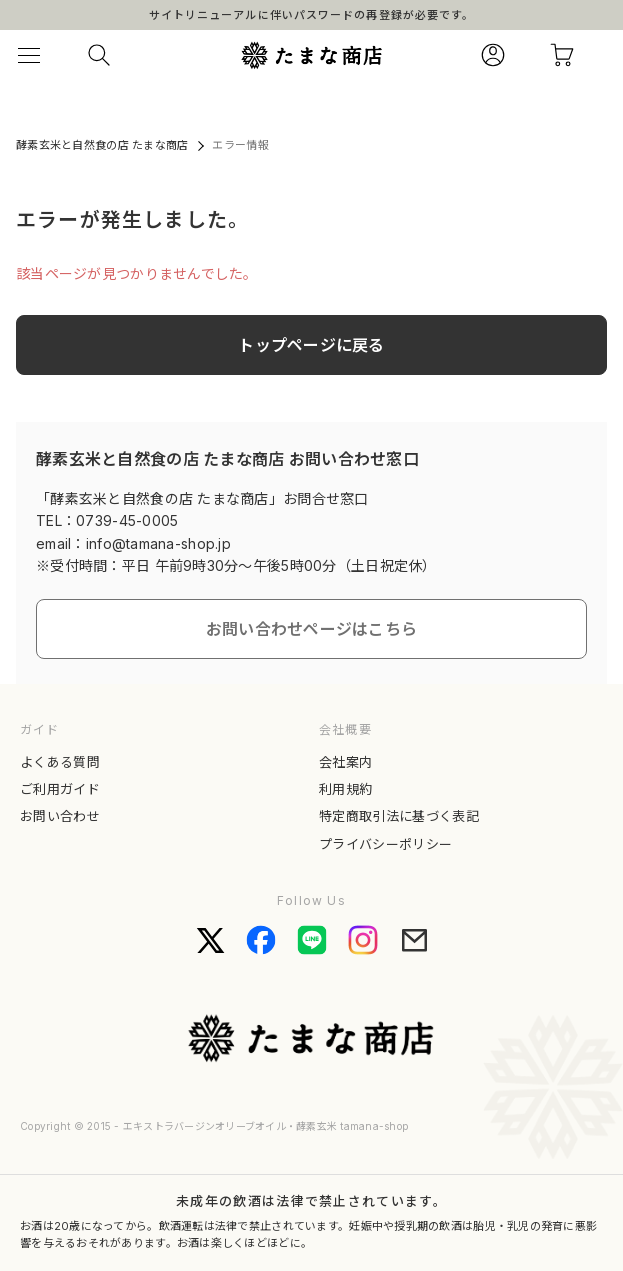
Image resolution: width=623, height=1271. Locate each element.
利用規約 (345, 789)
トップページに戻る (311, 345)
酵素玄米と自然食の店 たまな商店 (102, 145)
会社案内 (345, 762)
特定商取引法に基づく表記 (399, 816)
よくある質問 (60, 762)
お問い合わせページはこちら (312, 629)
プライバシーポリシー (385, 844)
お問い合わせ (60, 816)
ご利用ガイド (60, 789)
